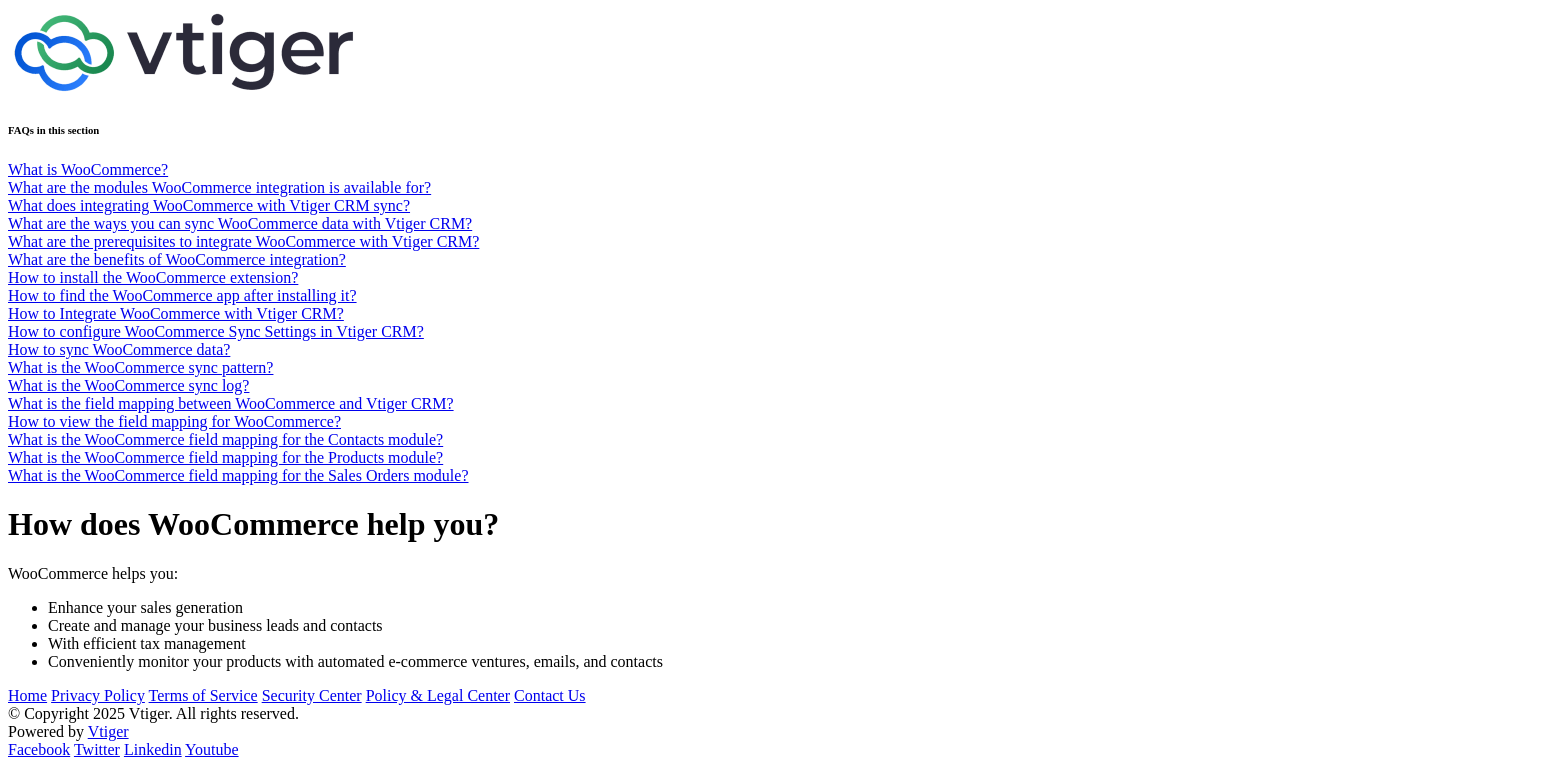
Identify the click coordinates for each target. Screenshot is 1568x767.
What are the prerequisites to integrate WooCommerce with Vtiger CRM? (243, 241)
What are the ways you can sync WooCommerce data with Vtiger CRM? (240, 223)
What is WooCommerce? (88, 169)
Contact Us (550, 695)
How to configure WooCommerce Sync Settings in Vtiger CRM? (216, 331)
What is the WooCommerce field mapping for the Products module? (225, 457)
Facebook (39, 749)
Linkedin (153, 749)
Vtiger (108, 731)
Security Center (312, 695)
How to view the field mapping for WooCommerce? (174, 421)
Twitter (97, 749)
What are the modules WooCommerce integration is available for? (219, 187)
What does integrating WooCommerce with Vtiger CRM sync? (209, 205)
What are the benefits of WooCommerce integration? (177, 259)
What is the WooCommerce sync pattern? (140, 367)
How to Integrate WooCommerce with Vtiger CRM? (176, 313)
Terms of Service (203, 695)
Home (27, 695)
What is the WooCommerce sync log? (128, 385)
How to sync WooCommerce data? (119, 349)
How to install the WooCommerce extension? (153, 277)
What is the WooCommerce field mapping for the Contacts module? (225, 439)
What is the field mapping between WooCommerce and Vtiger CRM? (231, 403)
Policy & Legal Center (438, 695)
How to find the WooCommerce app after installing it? (182, 295)
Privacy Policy (98, 695)
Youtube (212, 749)
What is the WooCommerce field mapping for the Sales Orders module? (238, 475)
